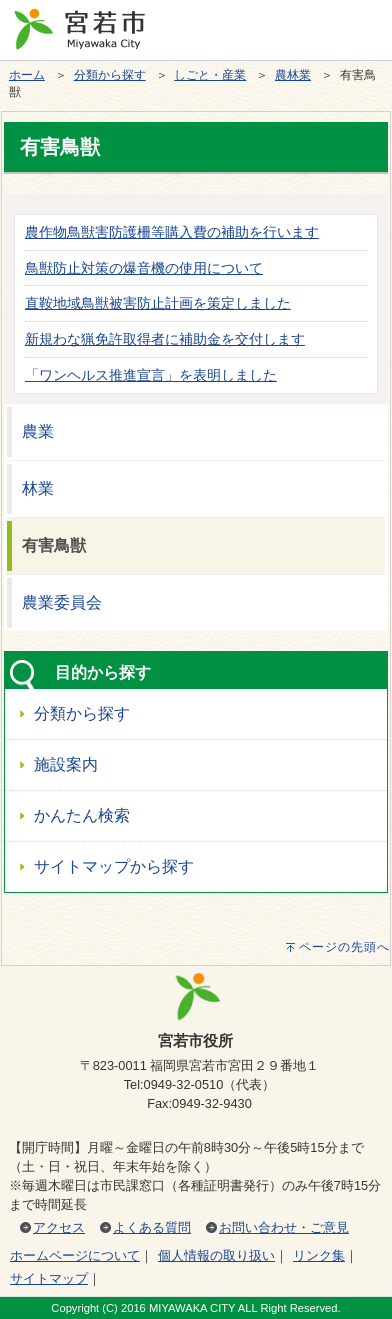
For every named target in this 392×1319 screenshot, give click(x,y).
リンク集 (319, 1255)
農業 (38, 431)
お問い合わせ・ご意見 (284, 1227)
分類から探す (110, 75)
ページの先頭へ (344, 947)
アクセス (59, 1227)
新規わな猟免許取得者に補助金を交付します (165, 339)
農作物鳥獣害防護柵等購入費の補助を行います (172, 232)
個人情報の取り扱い (216, 1255)
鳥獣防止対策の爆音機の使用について (144, 268)
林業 (38, 488)
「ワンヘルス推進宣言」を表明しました (151, 375)
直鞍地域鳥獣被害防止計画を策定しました (158, 303)
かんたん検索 (82, 815)
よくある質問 (152, 1227)
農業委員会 (62, 602)
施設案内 (66, 764)
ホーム (27, 75)
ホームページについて (75, 1255)
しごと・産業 (210, 75)
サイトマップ (49, 1278)
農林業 (293, 75)
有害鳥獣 (54, 545)
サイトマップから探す (114, 866)
